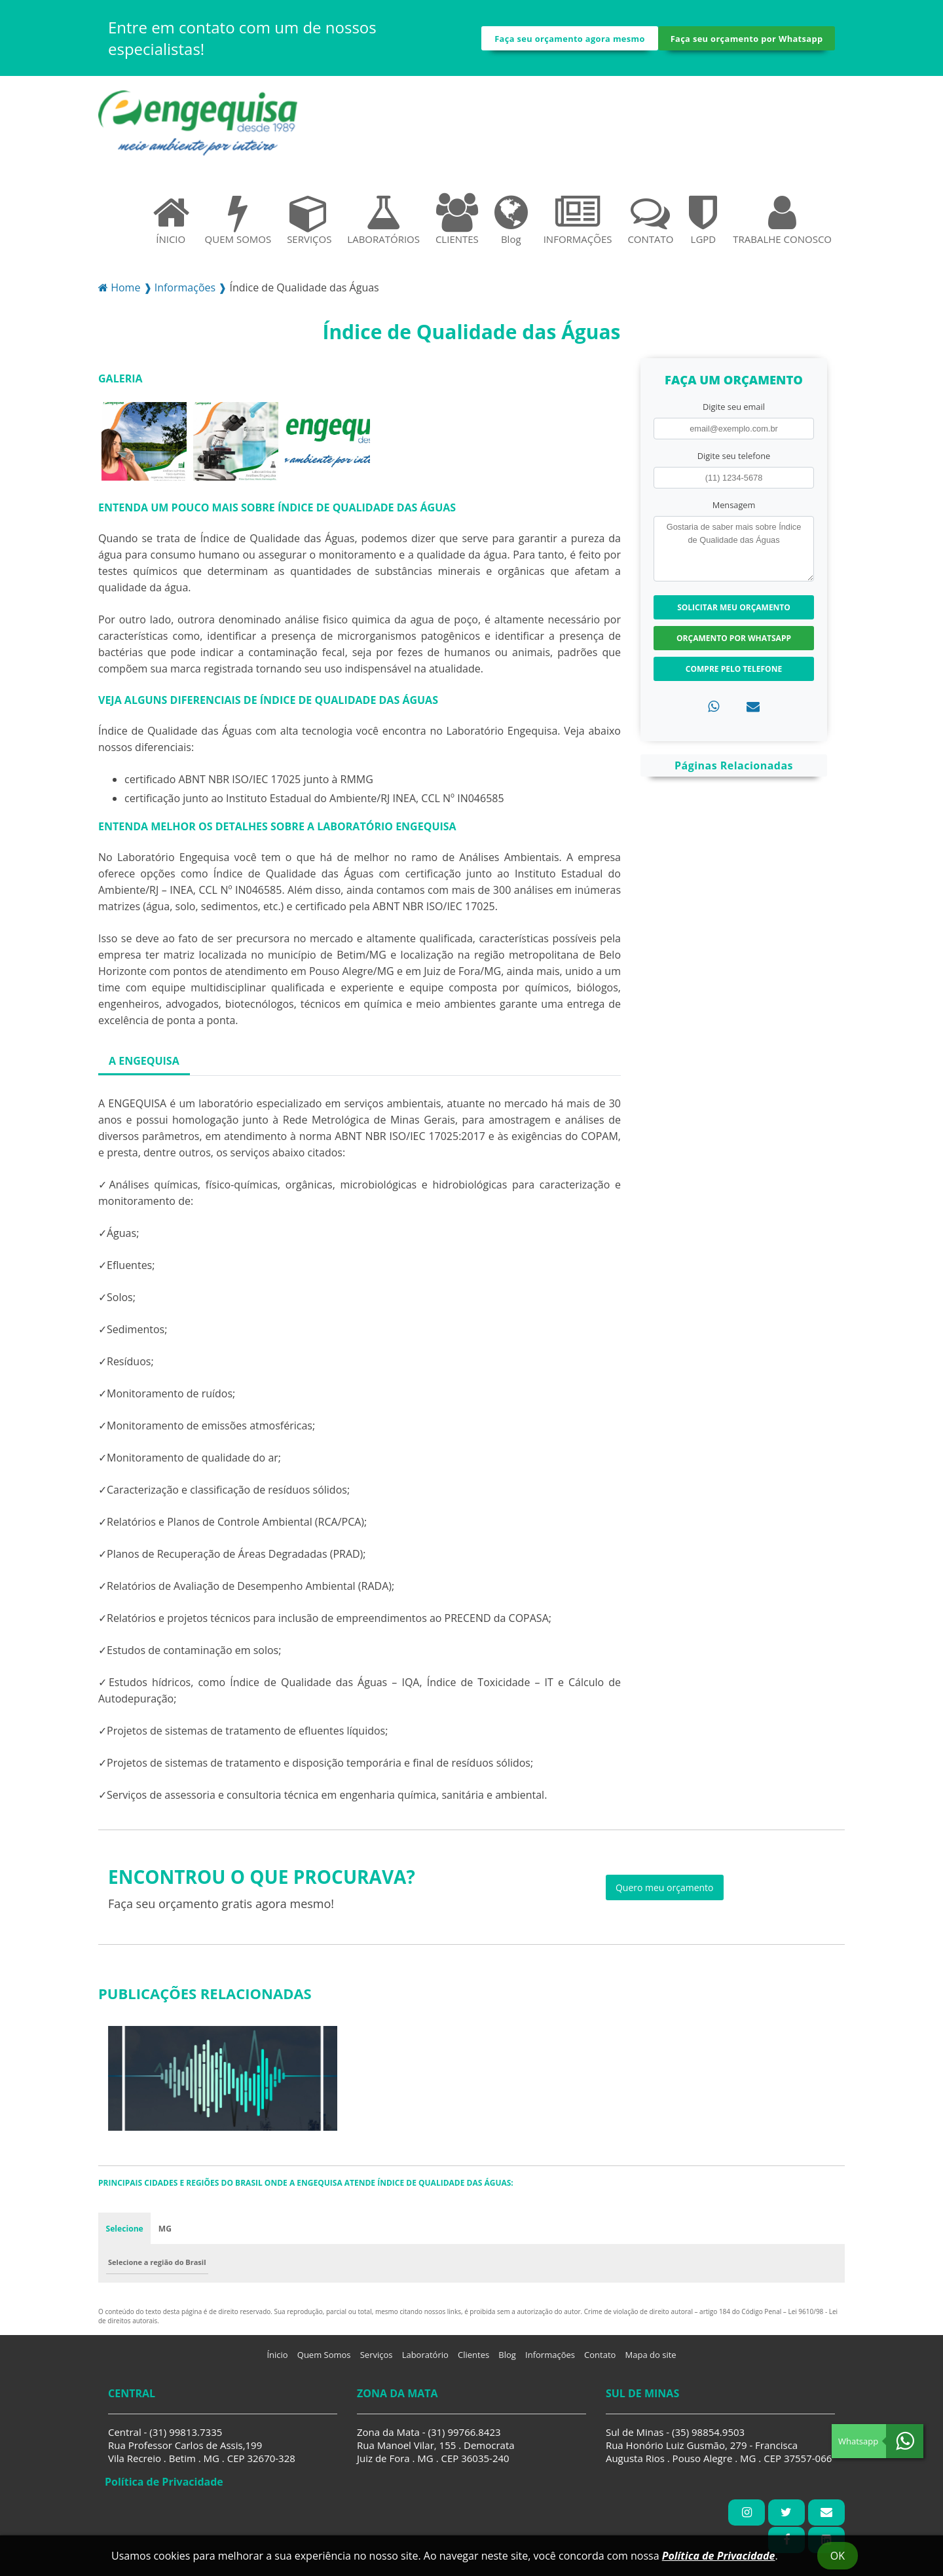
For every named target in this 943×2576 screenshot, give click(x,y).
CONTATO (650, 224)
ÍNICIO (171, 224)
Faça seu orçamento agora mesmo (570, 41)
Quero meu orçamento (665, 1892)
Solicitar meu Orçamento (733, 612)
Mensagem (734, 510)
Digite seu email (734, 412)
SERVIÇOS (309, 224)
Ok (837, 2555)
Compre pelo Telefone (734, 674)
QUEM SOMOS (238, 224)
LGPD (703, 224)
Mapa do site (650, 2360)
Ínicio (277, 2360)
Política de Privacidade (718, 2555)
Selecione (124, 2233)
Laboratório (425, 2360)
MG (165, 2233)
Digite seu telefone (733, 461)
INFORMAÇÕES (578, 224)
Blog (511, 224)
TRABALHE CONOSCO (782, 224)
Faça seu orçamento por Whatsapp (746, 41)
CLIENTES (457, 224)
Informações (550, 2360)
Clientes (473, 2360)
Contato (600, 2360)
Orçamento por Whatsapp (733, 643)
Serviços (376, 2360)
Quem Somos (324, 2360)
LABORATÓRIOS (383, 224)
